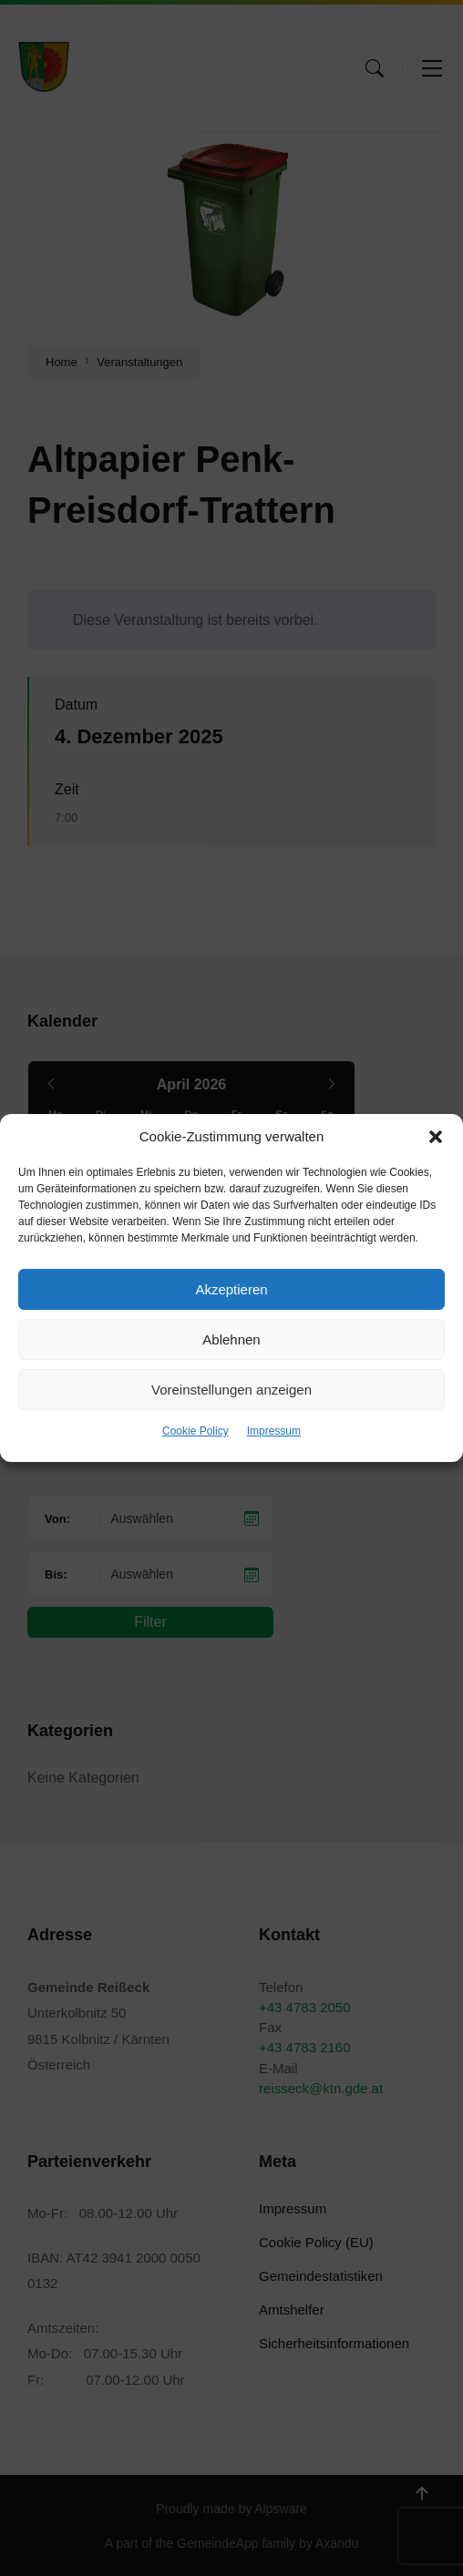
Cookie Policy (195, 1431)
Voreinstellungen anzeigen (231, 1389)
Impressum (274, 1431)
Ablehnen (231, 1339)
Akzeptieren (231, 1289)
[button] (436, 1137)
